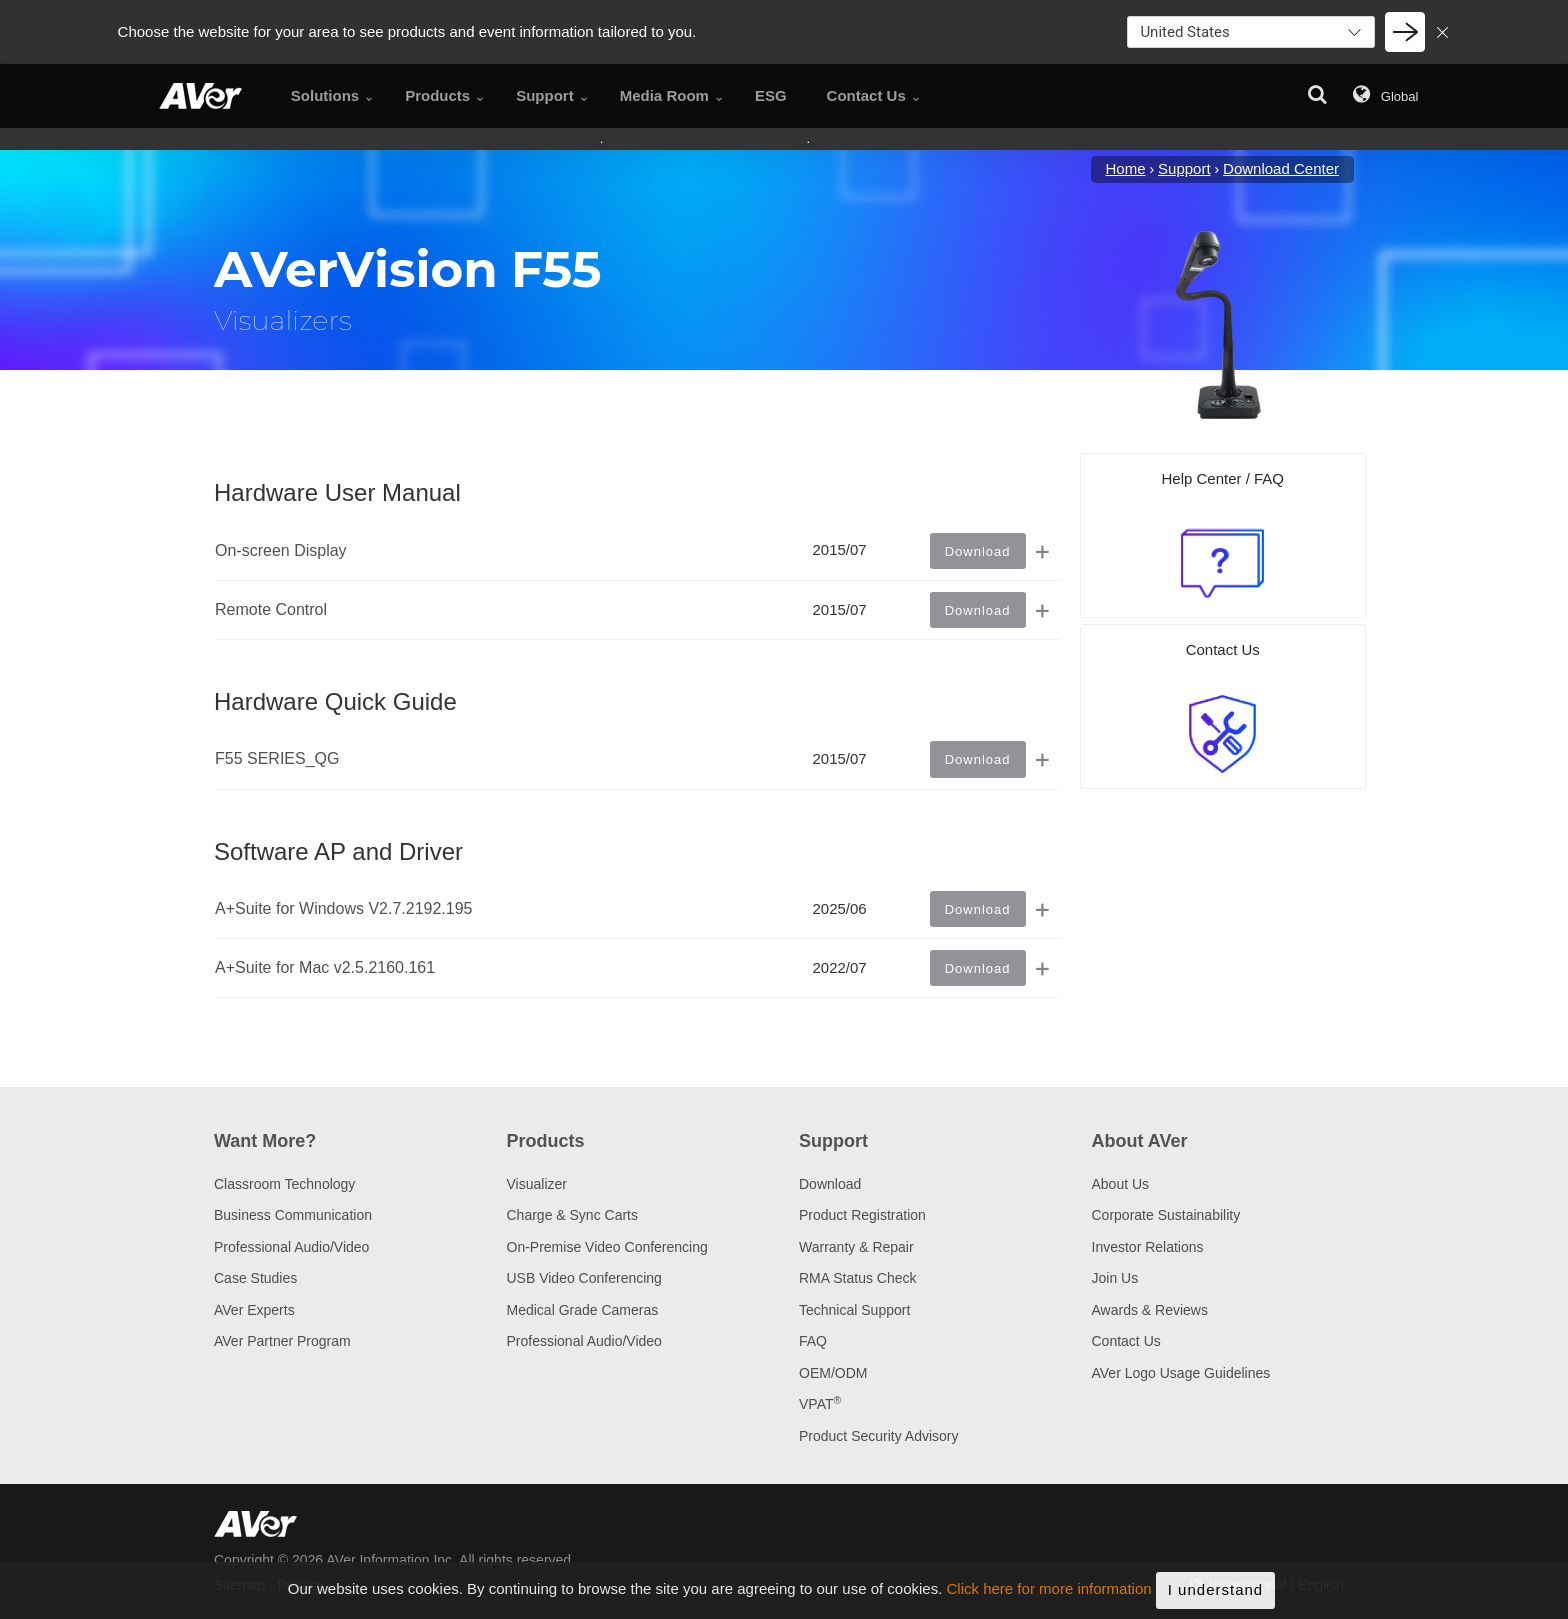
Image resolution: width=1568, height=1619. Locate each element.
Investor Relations (1148, 1247)
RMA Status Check (858, 1278)
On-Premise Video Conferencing (607, 1247)
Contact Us (1126, 1341)
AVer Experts (254, 1310)
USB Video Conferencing (584, 1278)
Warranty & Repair (856, 1247)
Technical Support (854, 1310)
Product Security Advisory (879, 1436)
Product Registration (862, 1215)
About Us (1121, 1184)
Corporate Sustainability (1166, 1215)
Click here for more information (1049, 1605)
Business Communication (293, 1215)
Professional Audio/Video (291, 1247)
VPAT (820, 1404)
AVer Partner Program (282, 1341)
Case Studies (255, 1278)
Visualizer (537, 1184)
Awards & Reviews (1150, 1310)
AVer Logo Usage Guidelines (1181, 1373)
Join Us (1115, 1278)
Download (830, 1184)
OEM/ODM (833, 1373)
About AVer (1140, 1141)
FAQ (813, 1341)
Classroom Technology (284, 1184)
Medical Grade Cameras (583, 1310)
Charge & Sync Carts (573, 1215)
